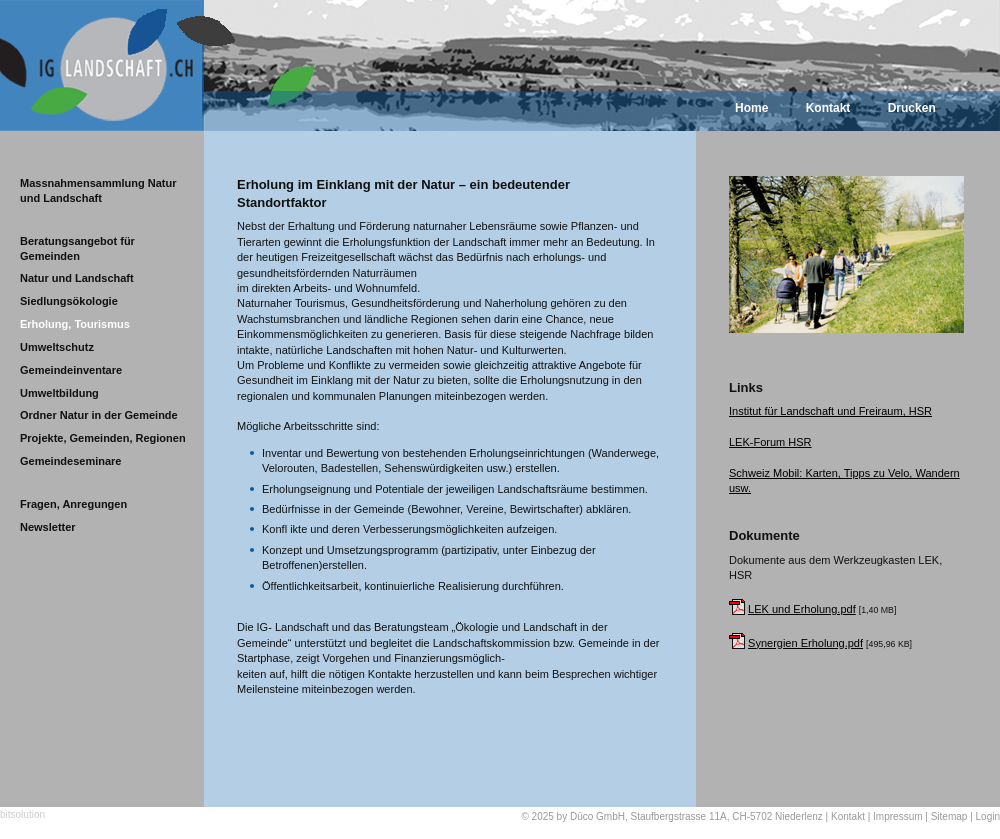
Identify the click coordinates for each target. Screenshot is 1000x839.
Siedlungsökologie (69, 301)
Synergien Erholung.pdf (805, 643)
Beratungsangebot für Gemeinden (77, 248)
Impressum (897, 816)
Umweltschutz (57, 347)
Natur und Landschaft (77, 278)
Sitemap (949, 816)
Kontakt (828, 108)
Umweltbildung (59, 393)
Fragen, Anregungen (73, 504)
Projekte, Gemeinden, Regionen (103, 438)
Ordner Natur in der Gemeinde (99, 415)
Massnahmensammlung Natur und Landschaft (98, 190)
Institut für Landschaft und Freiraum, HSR (830, 411)
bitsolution (22, 814)
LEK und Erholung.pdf (802, 609)
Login (988, 816)
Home (751, 108)
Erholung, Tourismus (75, 324)
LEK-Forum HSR (770, 442)
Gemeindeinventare (71, 370)
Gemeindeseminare (71, 461)
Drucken (912, 108)
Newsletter (48, 527)
